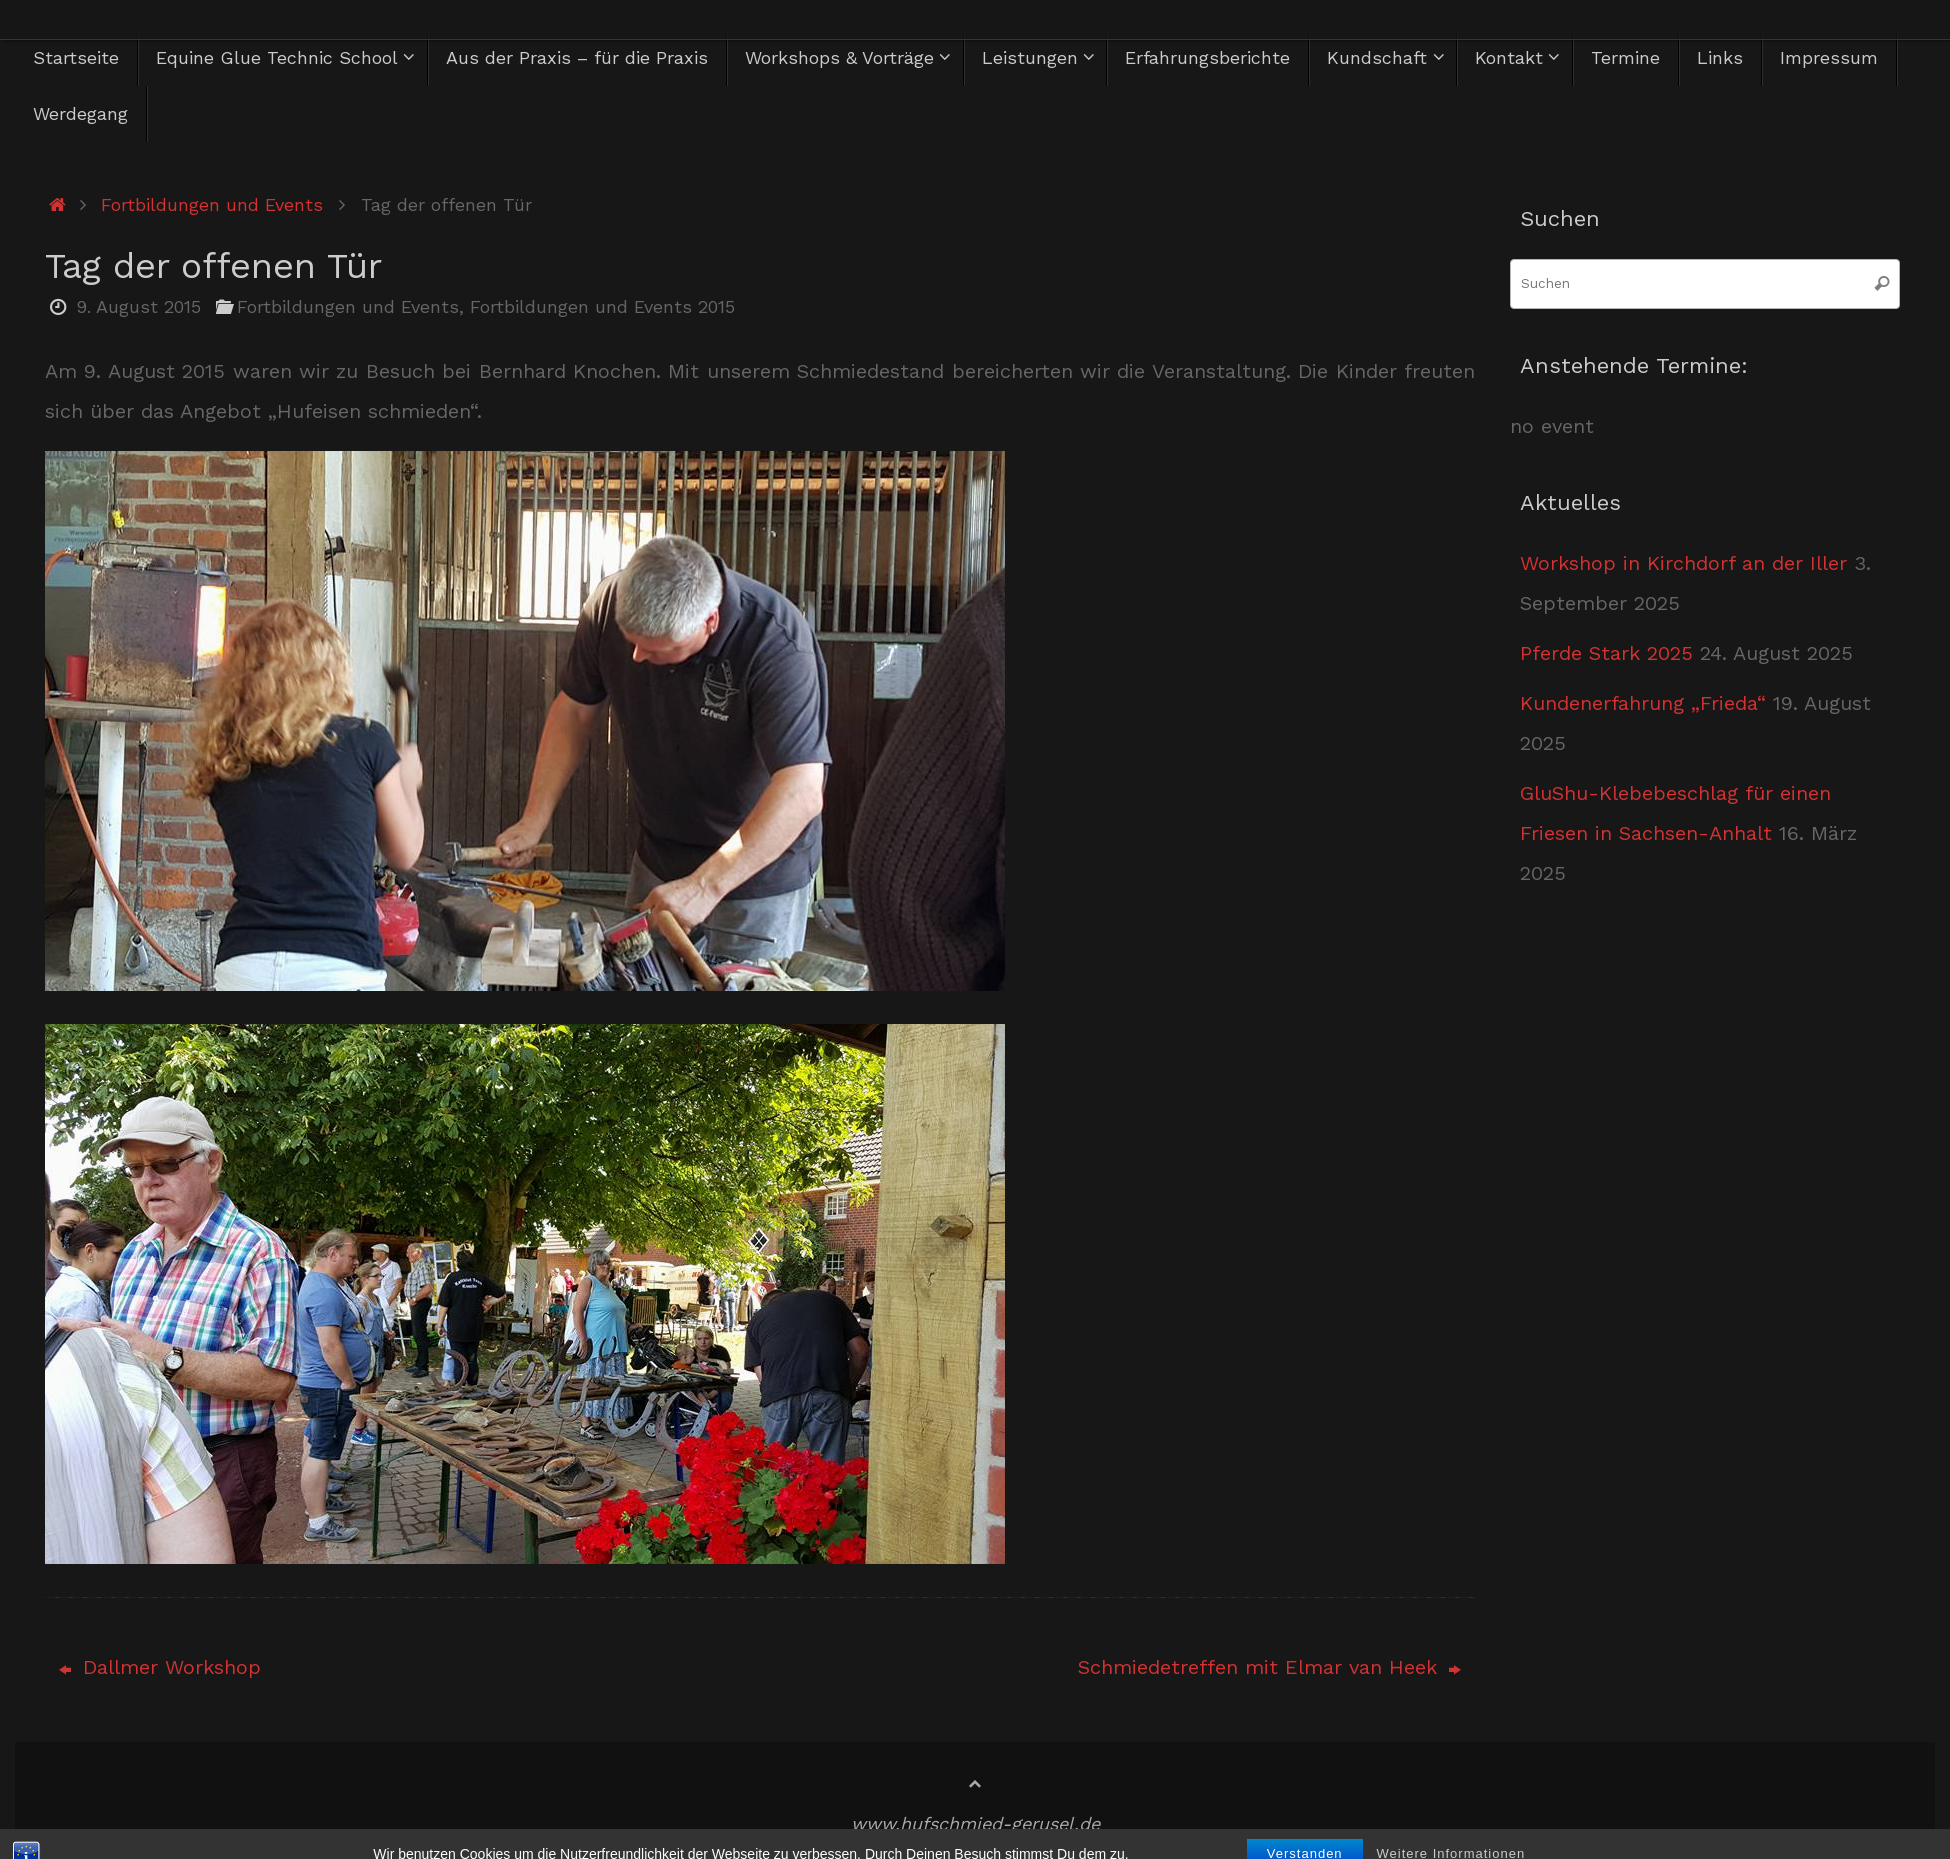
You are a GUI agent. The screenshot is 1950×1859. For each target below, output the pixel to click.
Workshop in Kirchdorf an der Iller (1683, 563)
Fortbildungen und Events (212, 204)
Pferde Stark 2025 (1606, 653)
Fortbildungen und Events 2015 (602, 306)
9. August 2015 (138, 306)
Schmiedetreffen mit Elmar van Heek (1269, 1667)
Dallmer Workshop (160, 1667)
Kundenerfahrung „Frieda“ (1643, 703)
